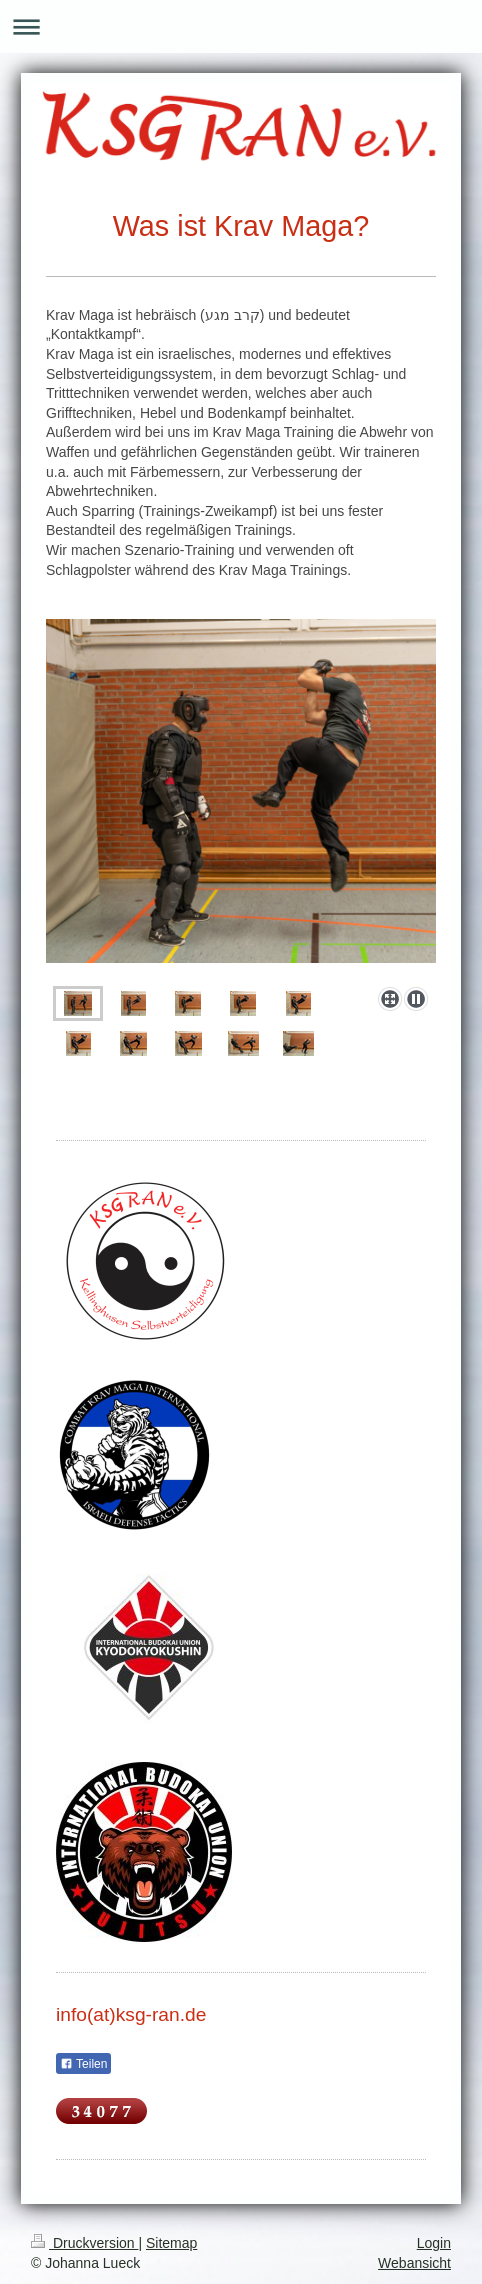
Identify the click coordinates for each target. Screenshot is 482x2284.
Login (434, 2243)
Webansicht (414, 2263)
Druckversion (84, 2243)
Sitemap (171, 2243)
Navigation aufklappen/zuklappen (241, 26)
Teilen (83, 2064)
